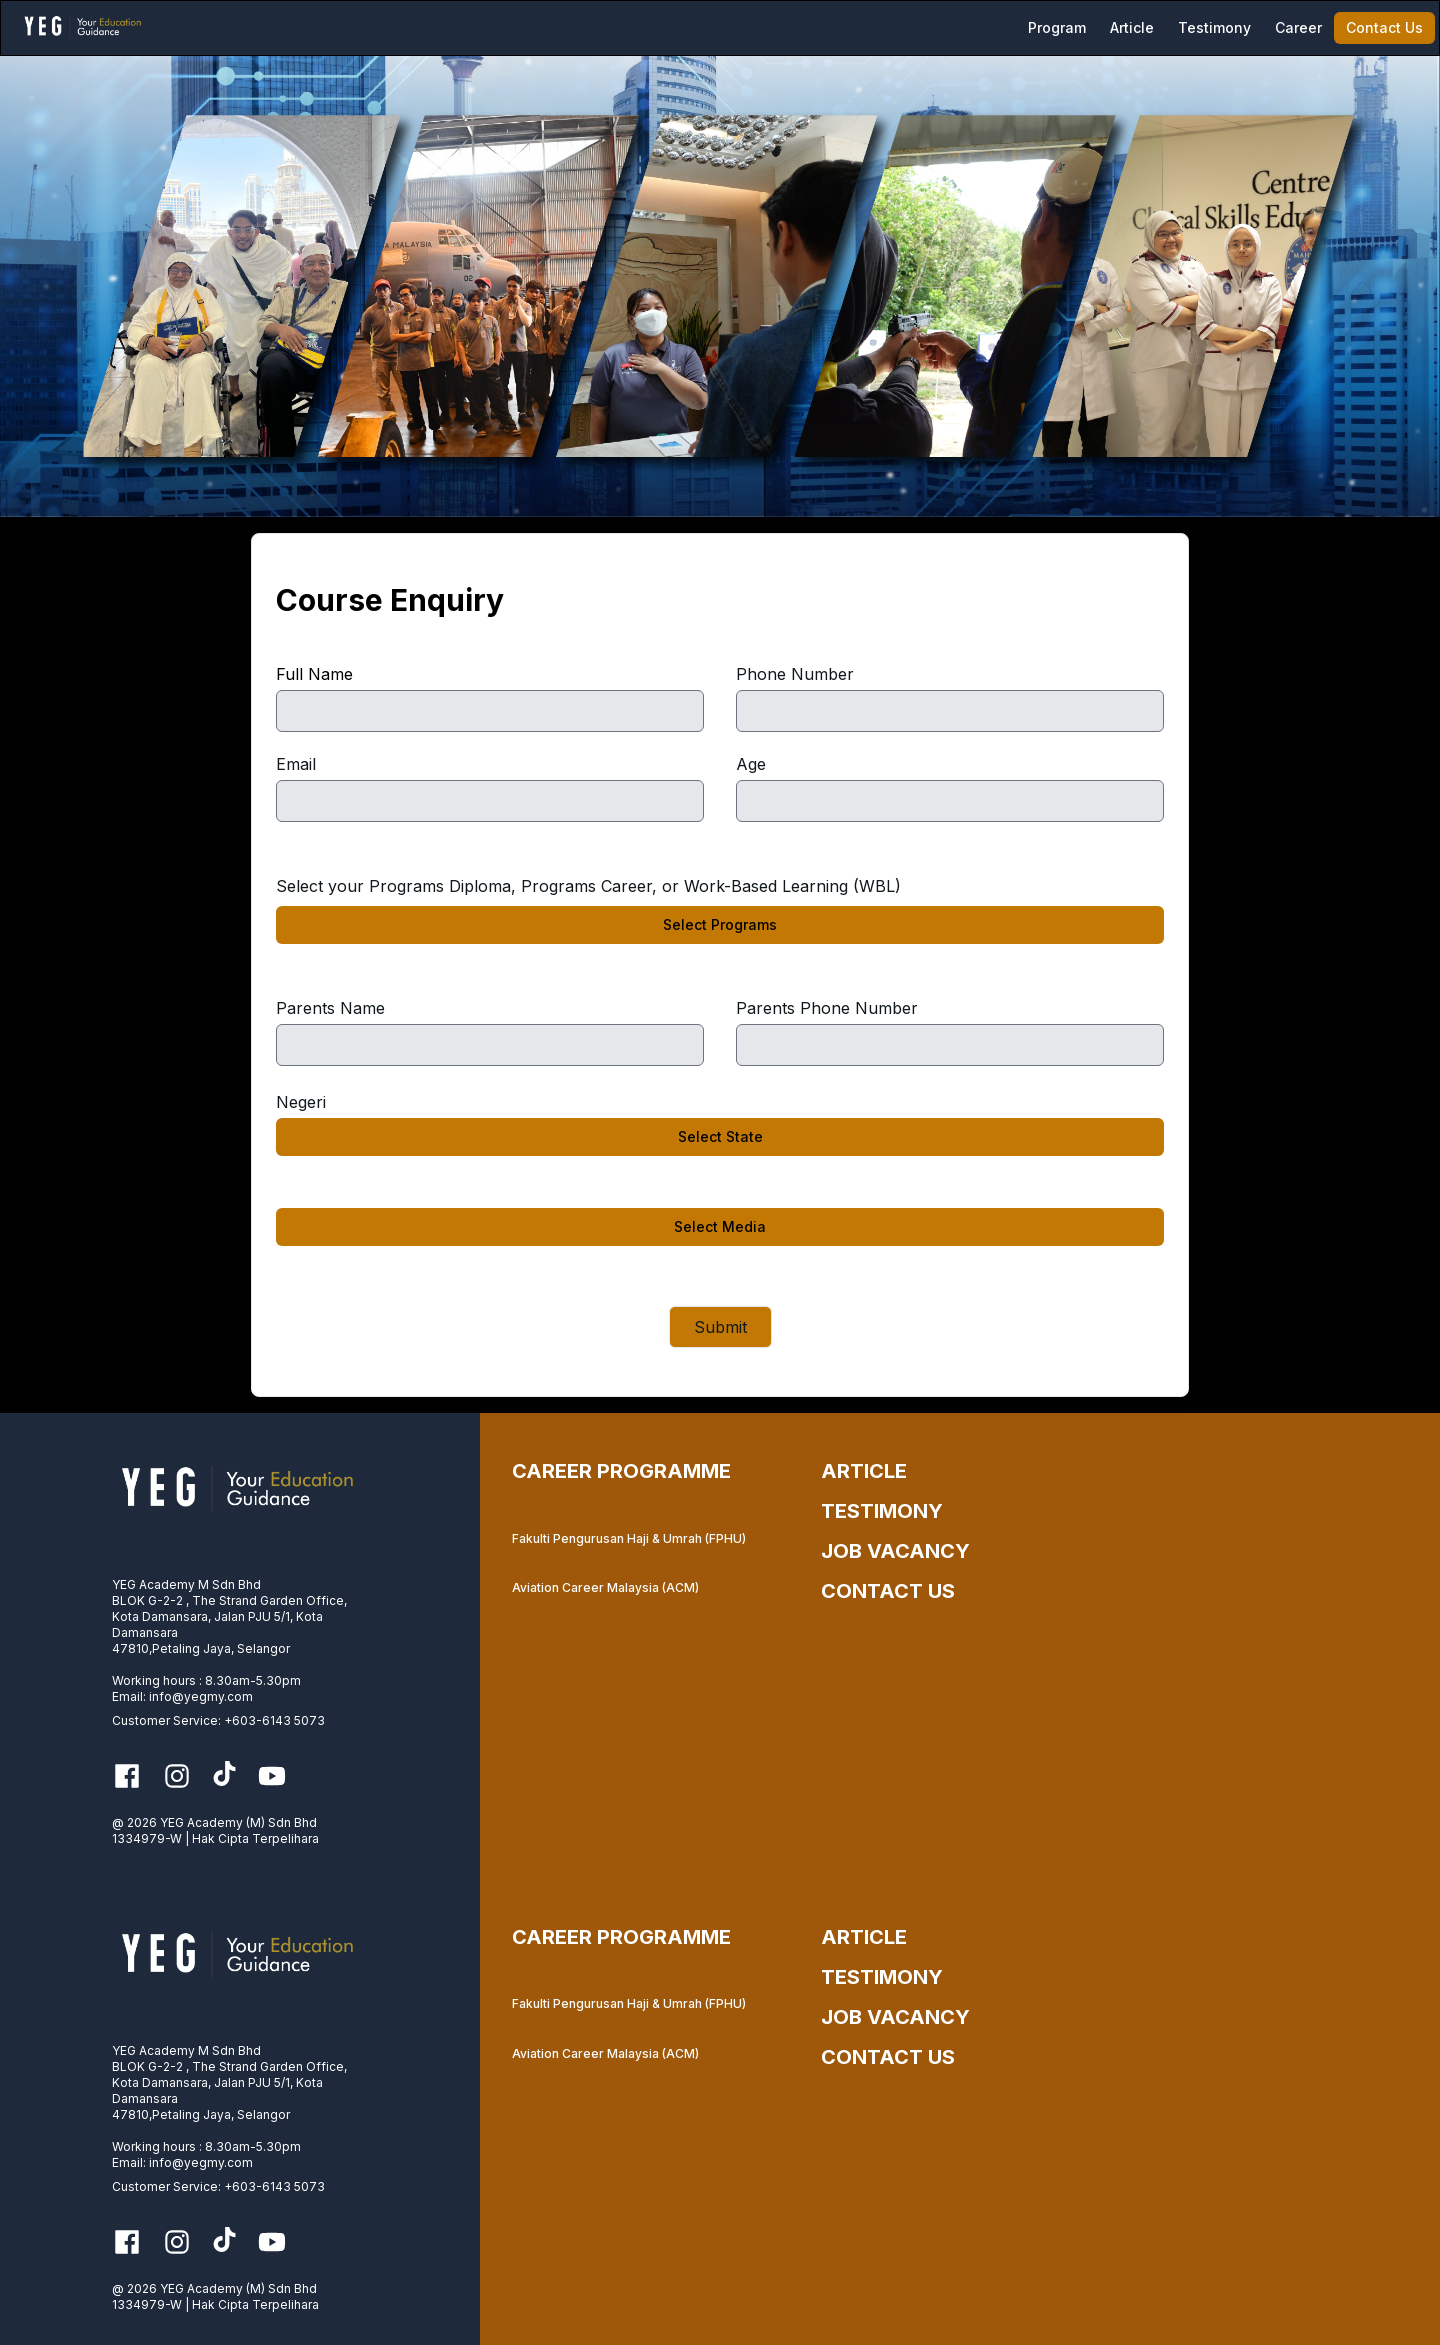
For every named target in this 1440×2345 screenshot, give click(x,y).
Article (1132, 27)
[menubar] (720, 28)
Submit (720, 1327)
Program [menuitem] (1057, 27)
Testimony (1214, 27)
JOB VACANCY (895, 1551)
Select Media (720, 1226)
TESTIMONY (882, 1511)
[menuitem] (1132, 28)
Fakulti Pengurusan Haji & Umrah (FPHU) (629, 1538)
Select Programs (720, 924)
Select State (720, 1136)
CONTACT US (888, 1591)
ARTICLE (864, 1471)
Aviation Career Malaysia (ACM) (605, 1587)
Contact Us (1384, 27)
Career (1298, 27)
